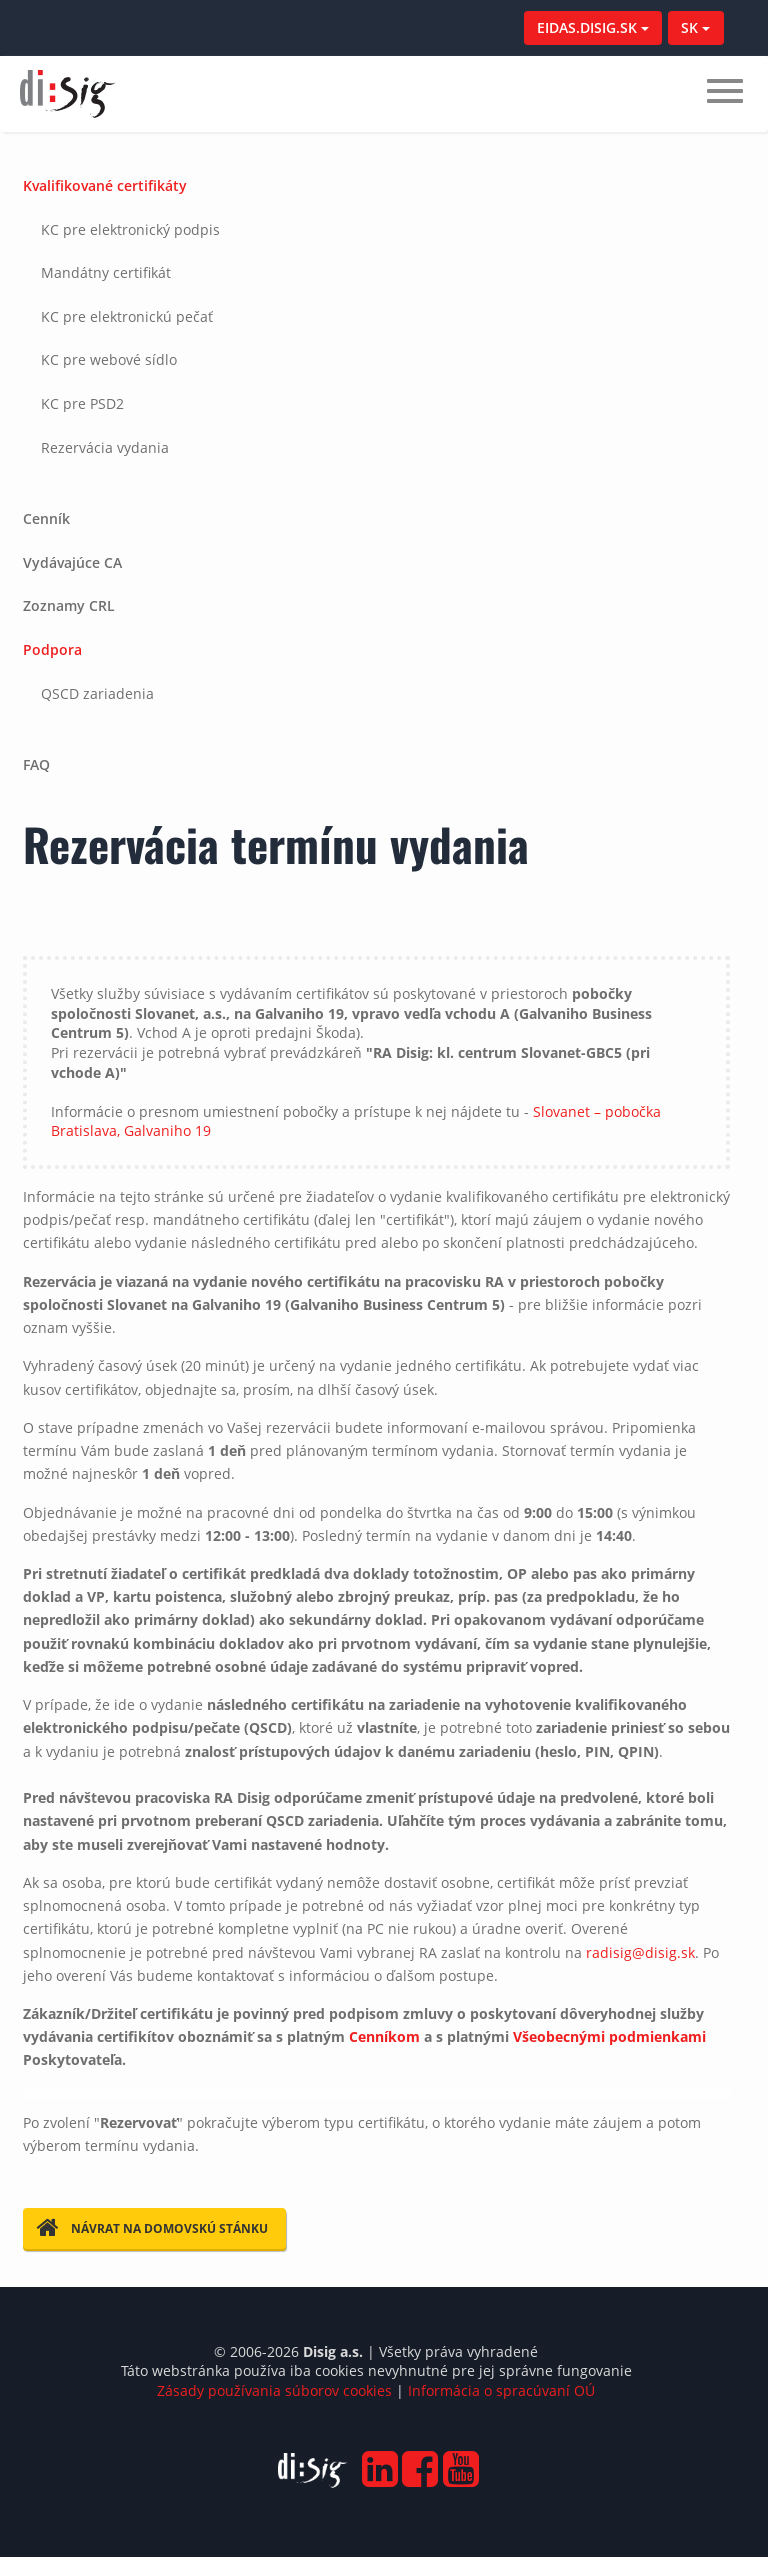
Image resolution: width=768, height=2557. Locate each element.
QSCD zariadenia (97, 693)
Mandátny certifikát (106, 272)
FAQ (36, 764)
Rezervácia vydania (105, 447)
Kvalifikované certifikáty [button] (105, 185)
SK (695, 27)
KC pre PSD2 (82, 403)
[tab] (376, 330)
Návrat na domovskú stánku (152, 2228)
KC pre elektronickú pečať (127, 316)
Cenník (46, 518)
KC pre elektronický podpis (130, 229)
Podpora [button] (52, 649)
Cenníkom (384, 2036)
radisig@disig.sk (640, 1952)
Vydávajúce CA (72, 562)
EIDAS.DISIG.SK (593, 27)
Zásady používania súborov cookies (274, 2390)
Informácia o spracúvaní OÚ (501, 2390)
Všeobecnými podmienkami (609, 2036)
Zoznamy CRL (69, 605)
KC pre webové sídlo (109, 359)
